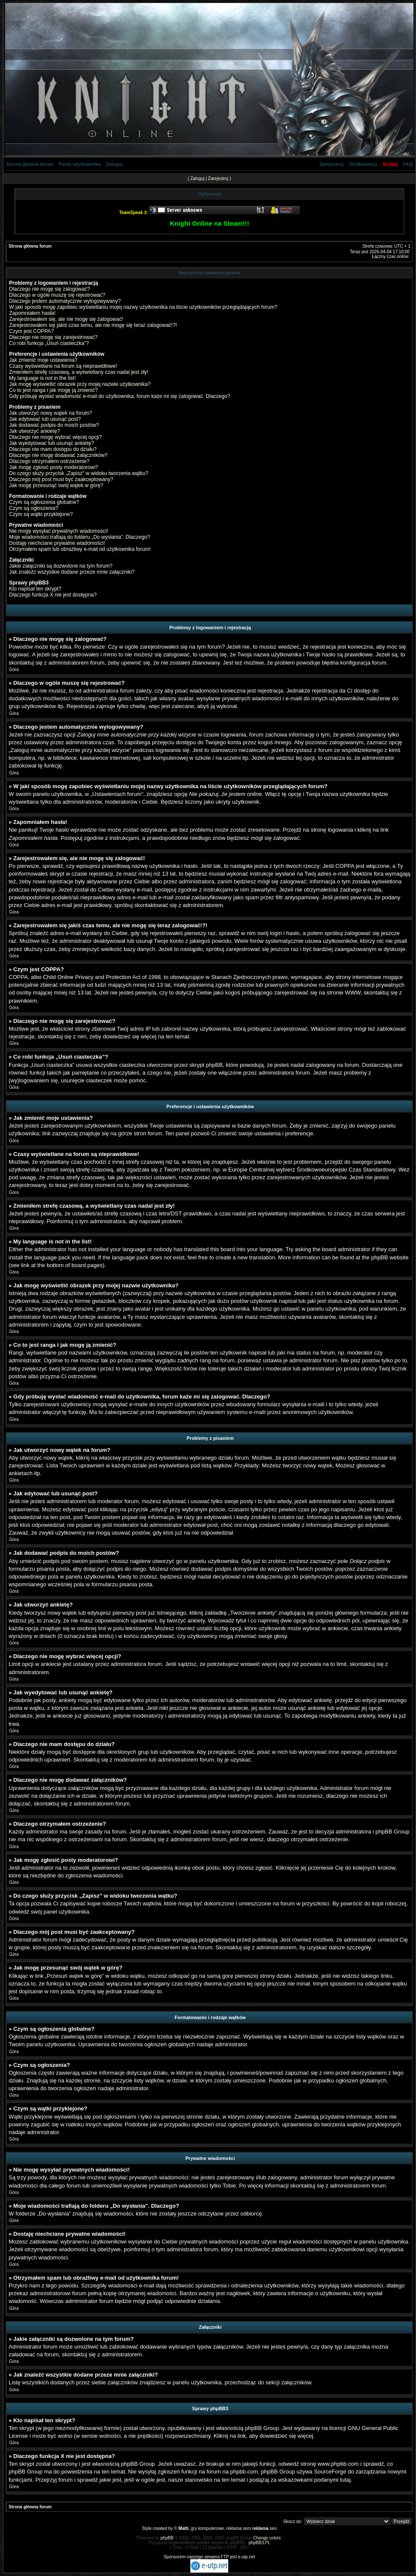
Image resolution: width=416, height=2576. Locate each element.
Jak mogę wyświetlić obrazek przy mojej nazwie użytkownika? (80, 384)
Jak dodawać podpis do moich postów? (54, 425)
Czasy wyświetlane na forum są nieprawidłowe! (63, 366)
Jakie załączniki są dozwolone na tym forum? (60, 566)
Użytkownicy (363, 164)
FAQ (408, 164)
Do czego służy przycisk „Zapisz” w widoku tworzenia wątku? (78, 473)
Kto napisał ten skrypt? (35, 589)
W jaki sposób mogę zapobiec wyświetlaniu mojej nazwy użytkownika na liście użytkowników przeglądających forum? (143, 307)
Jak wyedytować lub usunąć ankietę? (51, 443)
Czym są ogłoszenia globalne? (44, 502)
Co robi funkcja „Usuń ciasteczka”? (49, 343)
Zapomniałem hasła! (32, 313)
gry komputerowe (207, 2528)
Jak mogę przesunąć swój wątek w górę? (56, 485)
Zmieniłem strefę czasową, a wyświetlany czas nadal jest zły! (78, 372)
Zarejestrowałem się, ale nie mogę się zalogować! (66, 319)
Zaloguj (114, 164)
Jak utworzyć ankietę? (34, 431)
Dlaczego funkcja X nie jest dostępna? (52, 595)
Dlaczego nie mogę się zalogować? (49, 289)
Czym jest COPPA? (31, 331)
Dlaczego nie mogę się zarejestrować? (53, 337)
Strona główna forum (29, 164)
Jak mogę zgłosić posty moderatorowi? (53, 467)
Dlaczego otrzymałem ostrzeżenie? (49, 461)
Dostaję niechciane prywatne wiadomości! (57, 543)
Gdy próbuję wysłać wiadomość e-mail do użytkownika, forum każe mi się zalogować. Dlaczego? (119, 396)
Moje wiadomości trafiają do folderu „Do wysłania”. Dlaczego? (79, 537)
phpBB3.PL (259, 2542)
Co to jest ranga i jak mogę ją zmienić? (53, 390)
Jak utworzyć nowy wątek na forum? (50, 413)
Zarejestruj (332, 164)
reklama (260, 2528)
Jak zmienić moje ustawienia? (43, 360)
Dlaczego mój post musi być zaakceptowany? (61, 479)
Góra (14, 669)
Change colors (267, 2538)
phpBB (167, 2538)
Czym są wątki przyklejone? (41, 514)
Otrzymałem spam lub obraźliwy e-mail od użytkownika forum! (80, 549)
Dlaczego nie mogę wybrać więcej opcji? (55, 437)
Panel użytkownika (80, 164)
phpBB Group (262, 2428)
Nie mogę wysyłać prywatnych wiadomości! (58, 531)
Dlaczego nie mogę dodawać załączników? (58, 455)
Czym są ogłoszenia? (33, 508)
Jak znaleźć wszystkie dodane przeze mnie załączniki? (71, 572)
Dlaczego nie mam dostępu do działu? (52, 449)
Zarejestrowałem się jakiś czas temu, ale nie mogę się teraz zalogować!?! (93, 325)
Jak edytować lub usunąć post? (45, 419)
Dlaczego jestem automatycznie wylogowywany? (65, 301)
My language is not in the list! (42, 378)
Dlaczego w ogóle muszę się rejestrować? (57, 295)
